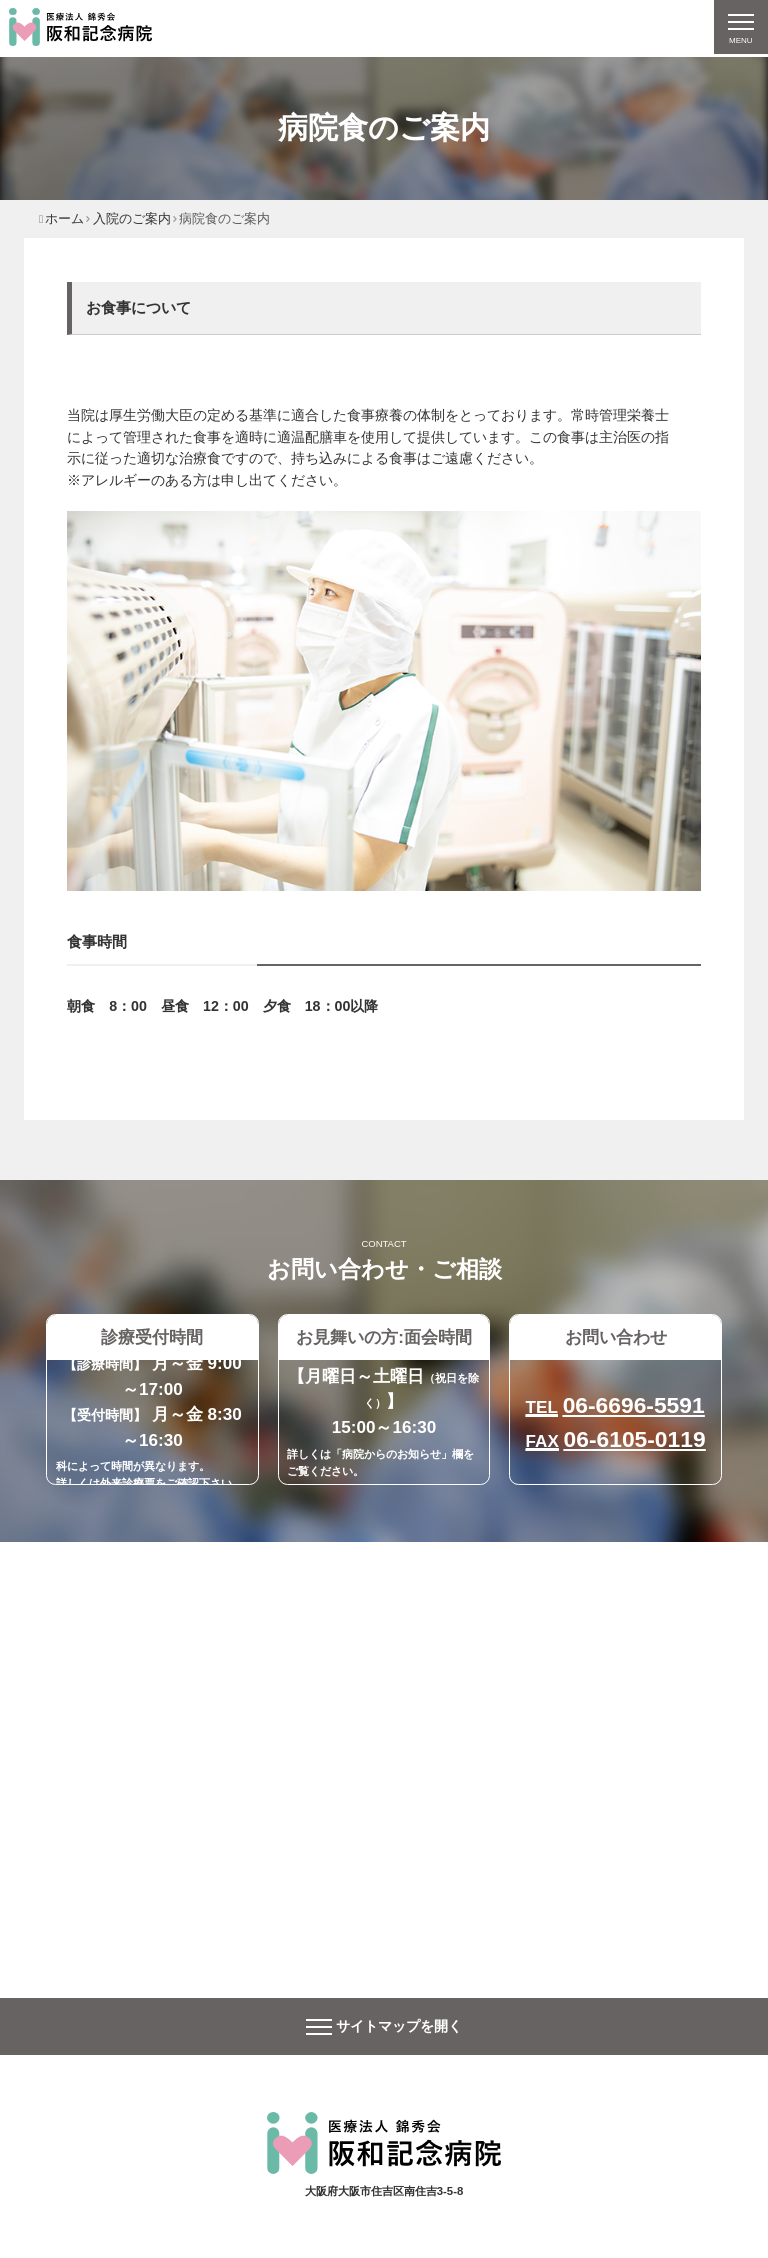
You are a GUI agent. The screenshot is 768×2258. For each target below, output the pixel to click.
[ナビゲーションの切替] (739, 28)
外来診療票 (127, 1483)
